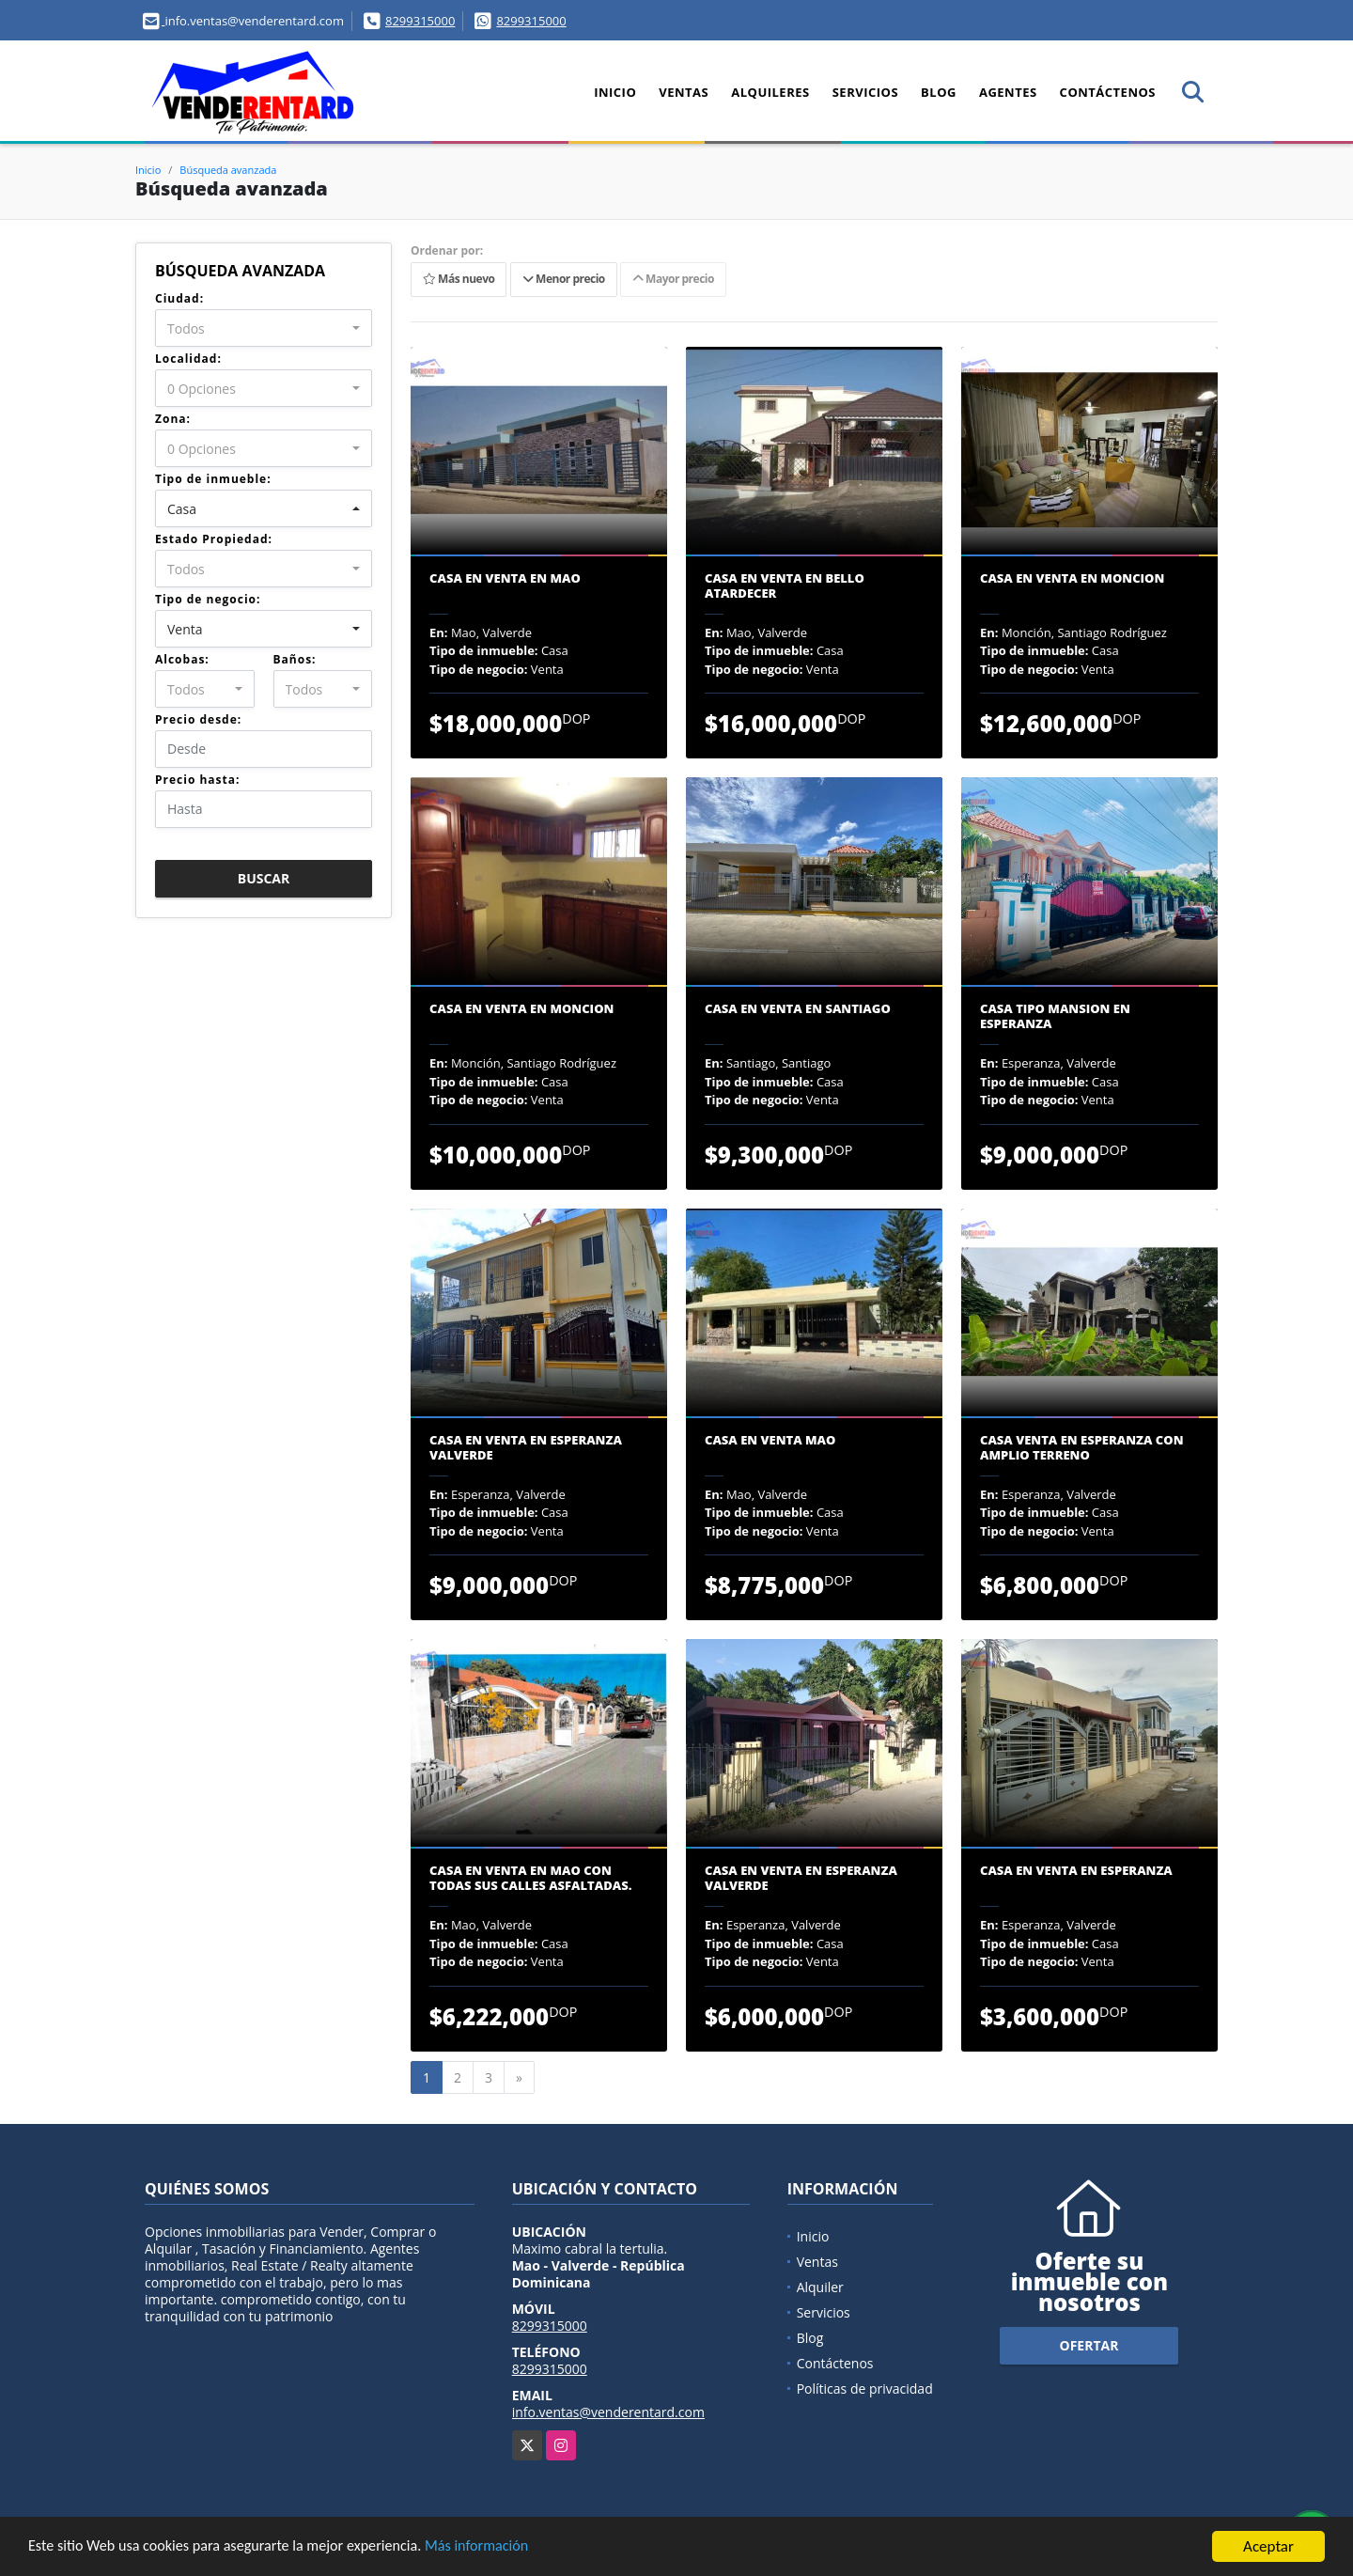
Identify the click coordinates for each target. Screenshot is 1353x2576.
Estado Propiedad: (213, 539)
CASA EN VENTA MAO (770, 1440)
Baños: (295, 659)
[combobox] (263, 328)
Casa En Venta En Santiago (798, 1009)
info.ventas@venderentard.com (608, 2412)
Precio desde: (198, 719)
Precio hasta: (197, 780)
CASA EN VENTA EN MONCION (1072, 578)
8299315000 (420, 20)
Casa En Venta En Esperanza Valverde (525, 1447)
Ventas (683, 92)
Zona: (173, 419)
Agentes (1008, 92)
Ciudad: (179, 298)
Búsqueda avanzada (227, 170)
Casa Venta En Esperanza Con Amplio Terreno (1082, 1447)
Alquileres (770, 92)
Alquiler (820, 2287)
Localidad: (188, 359)
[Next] (519, 2078)
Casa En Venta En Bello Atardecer (784, 586)
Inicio (615, 92)
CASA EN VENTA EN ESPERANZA (1076, 1871)
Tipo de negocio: (207, 599)
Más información (500, 2548)
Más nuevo (458, 280)
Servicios (865, 92)
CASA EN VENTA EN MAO (505, 578)
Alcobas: (182, 659)
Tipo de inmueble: (213, 479)
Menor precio (563, 280)
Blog (938, 92)
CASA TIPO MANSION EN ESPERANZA (1055, 1016)
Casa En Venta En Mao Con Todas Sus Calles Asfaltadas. (530, 1878)
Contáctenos (1108, 92)
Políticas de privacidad (865, 2388)
